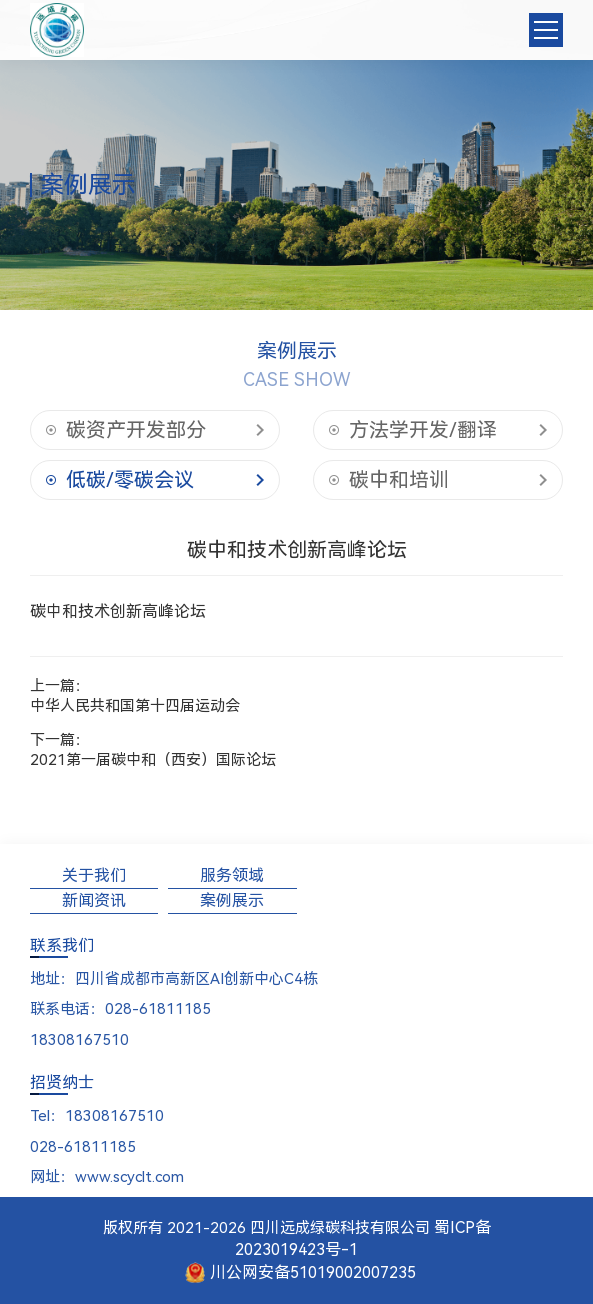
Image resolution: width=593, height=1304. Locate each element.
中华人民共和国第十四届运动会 (135, 706)
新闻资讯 (94, 900)
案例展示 (232, 900)
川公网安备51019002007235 (301, 1272)
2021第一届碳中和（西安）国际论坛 (153, 760)
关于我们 (94, 875)
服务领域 (232, 875)
